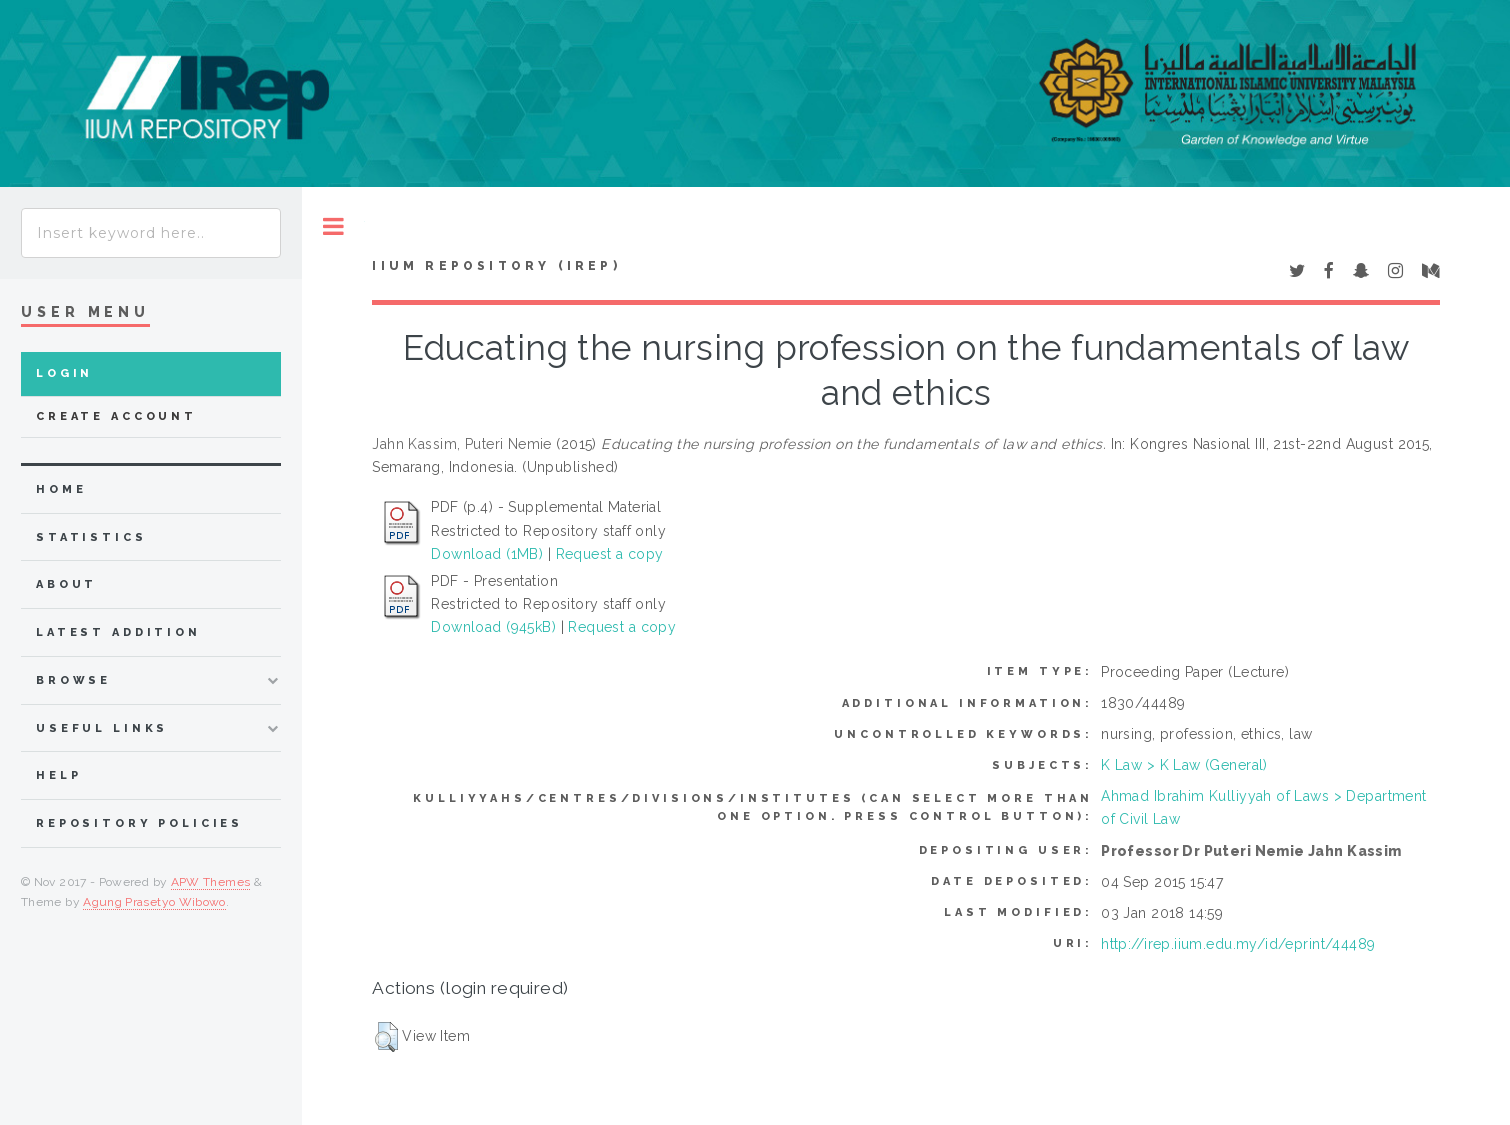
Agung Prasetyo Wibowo (154, 902)
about (66, 584)
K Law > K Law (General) (1184, 765)
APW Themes (211, 882)
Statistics (91, 537)
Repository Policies (139, 823)
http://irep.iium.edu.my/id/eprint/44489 (1238, 944)
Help (58, 775)
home (61, 489)
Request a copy (610, 554)
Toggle (333, 226)
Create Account (116, 416)
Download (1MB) (487, 554)
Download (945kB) (493, 627)
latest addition (118, 632)
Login (64, 373)
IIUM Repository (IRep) (496, 266)
